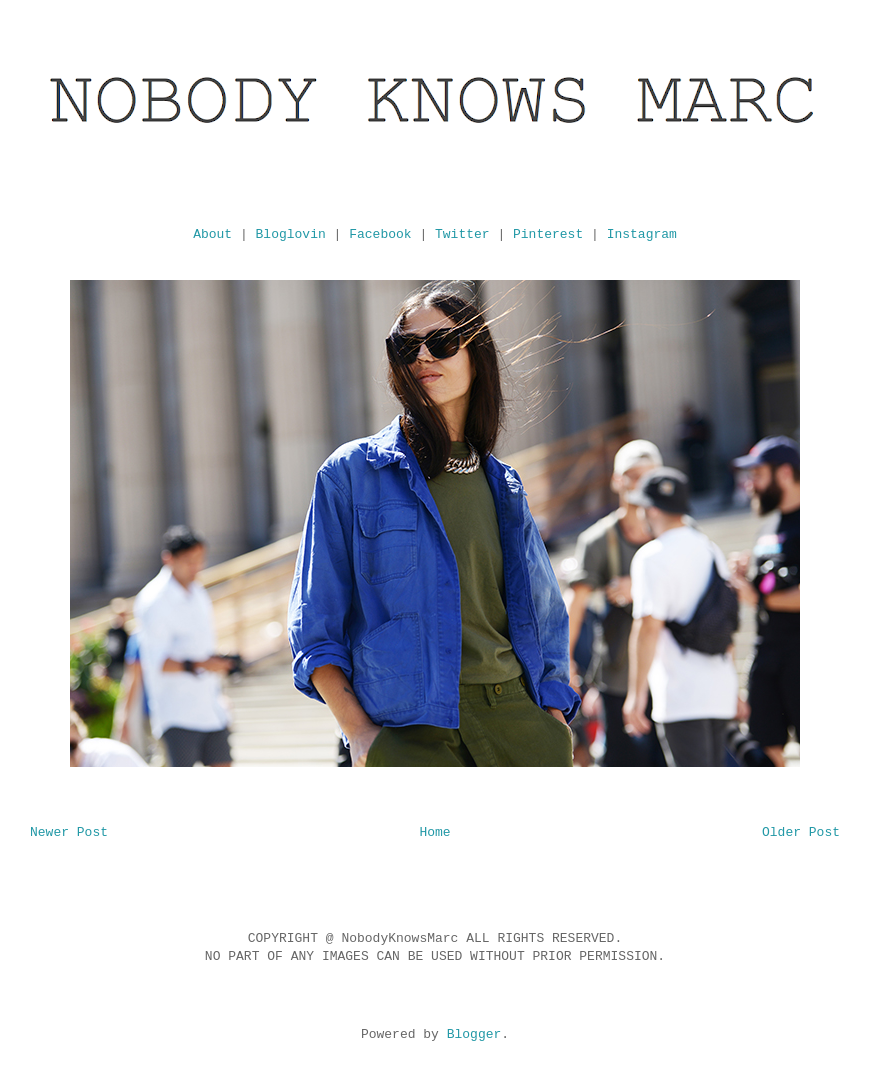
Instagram (642, 234)
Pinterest (548, 234)
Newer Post (69, 832)
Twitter (462, 234)
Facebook (380, 234)
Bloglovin (291, 234)
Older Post (801, 832)
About (212, 234)
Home (434, 832)
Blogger (474, 1034)
